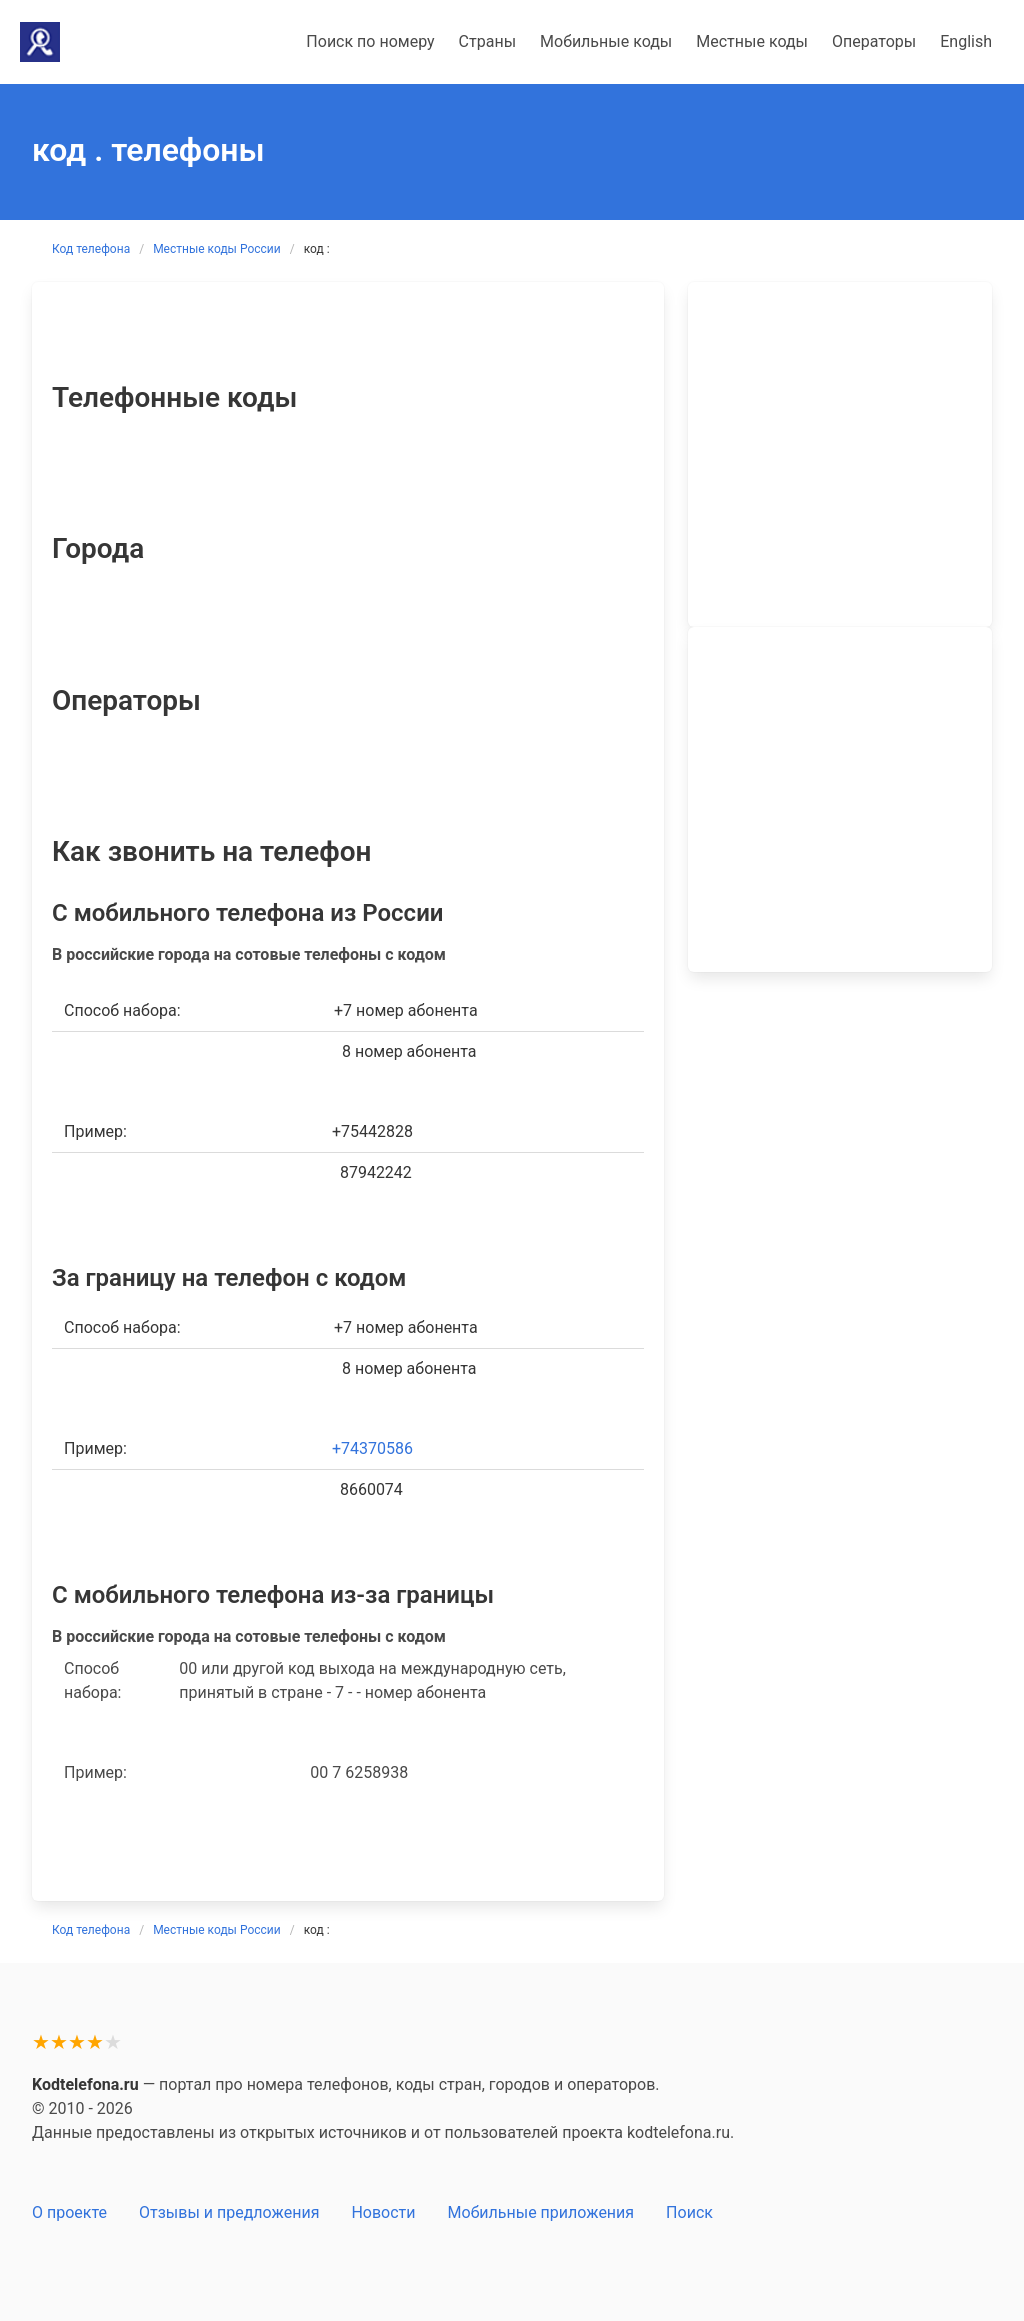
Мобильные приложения (541, 2212)
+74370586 (372, 1448)
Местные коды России (217, 249)
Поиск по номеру (370, 41)
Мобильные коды (606, 41)
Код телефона (91, 249)
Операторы (874, 41)
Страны (487, 41)
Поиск (689, 2212)
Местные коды (752, 41)
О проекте (69, 2212)
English (966, 41)
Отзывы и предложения (229, 2212)
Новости (383, 2212)
